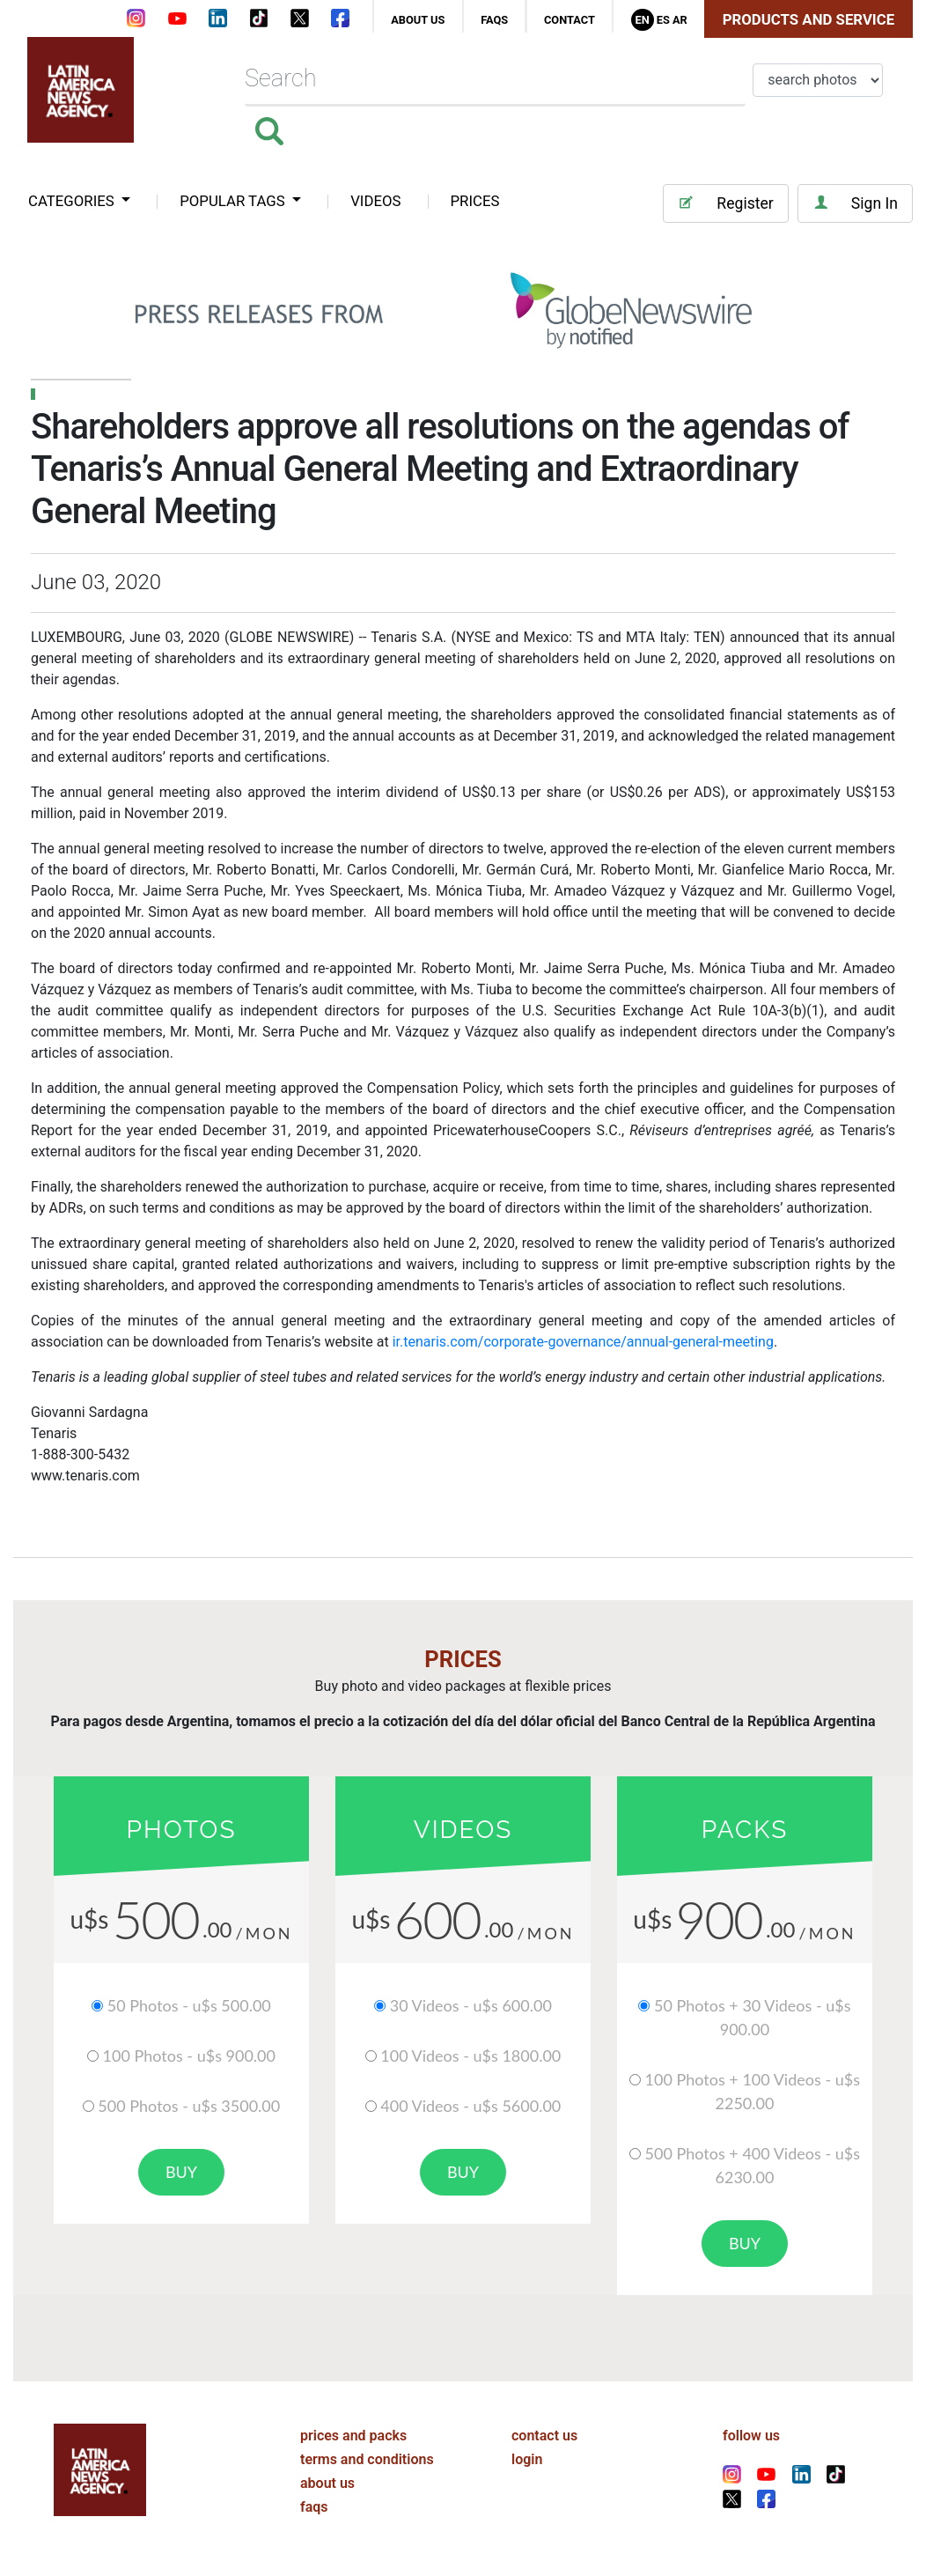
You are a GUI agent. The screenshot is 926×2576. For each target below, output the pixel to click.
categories (73, 201)
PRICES (475, 201)
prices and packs (353, 2435)
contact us (544, 2435)
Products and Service (808, 19)
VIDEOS (375, 201)
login (526, 2459)
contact (569, 19)
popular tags (234, 201)
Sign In (855, 203)
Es (663, 19)
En (642, 19)
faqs (494, 19)
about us (418, 19)
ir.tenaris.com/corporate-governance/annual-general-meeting (583, 1341)
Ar (679, 19)
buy (181, 2171)
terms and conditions (367, 2459)
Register (725, 203)
